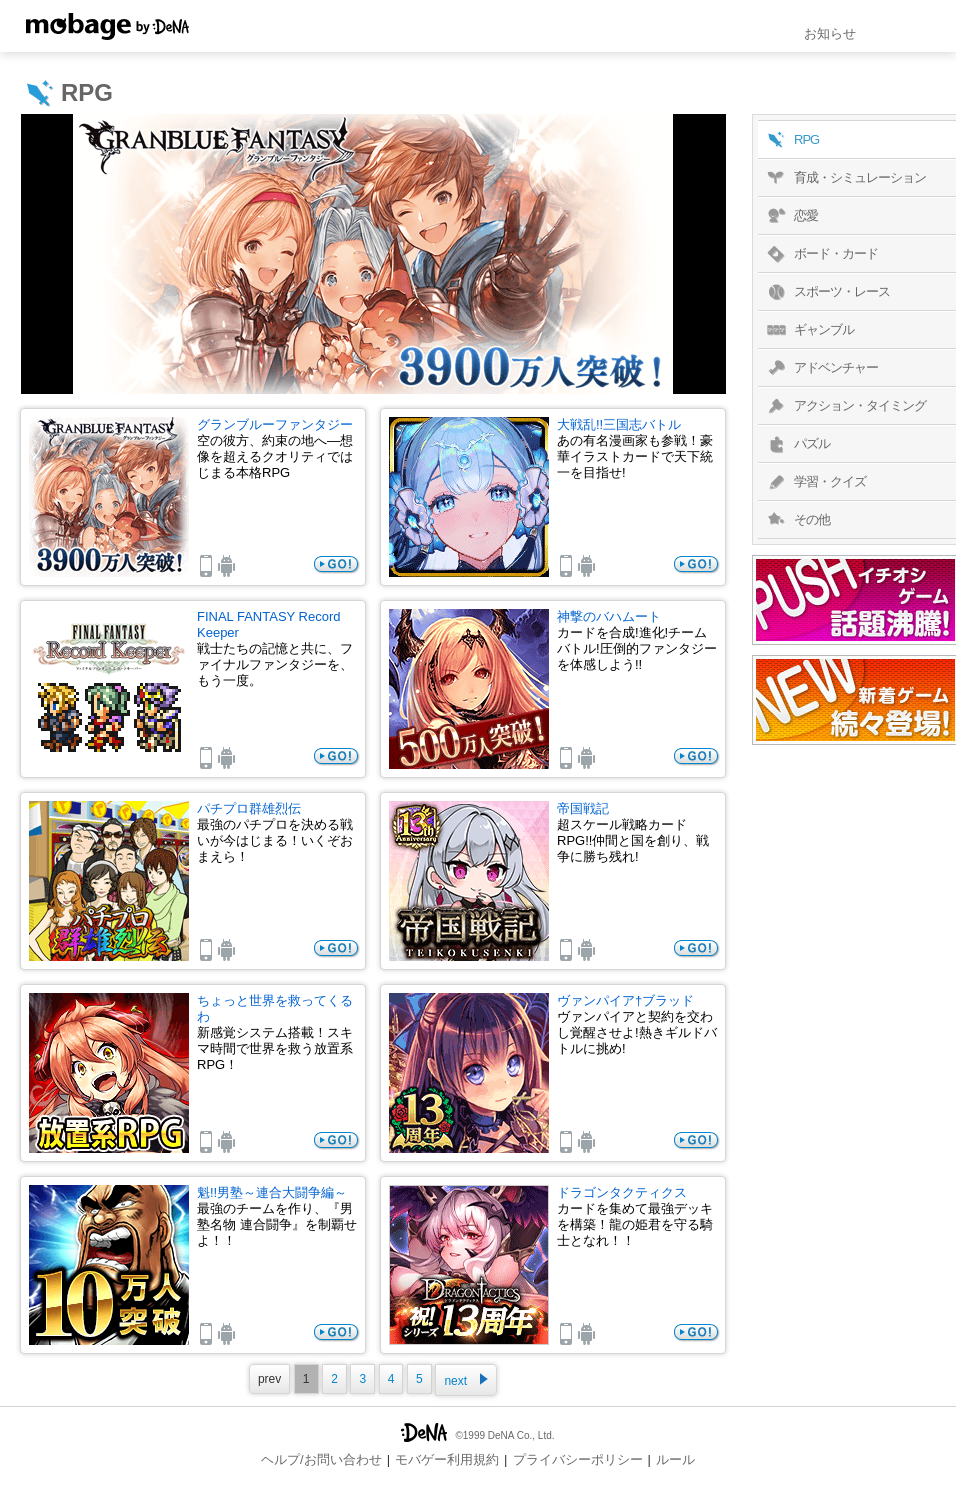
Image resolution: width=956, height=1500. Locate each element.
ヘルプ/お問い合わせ (321, 1459)
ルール (675, 1459)
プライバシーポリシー (578, 1459)
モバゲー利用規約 (447, 1459)
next (466, 1380)
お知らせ (830, 33)
